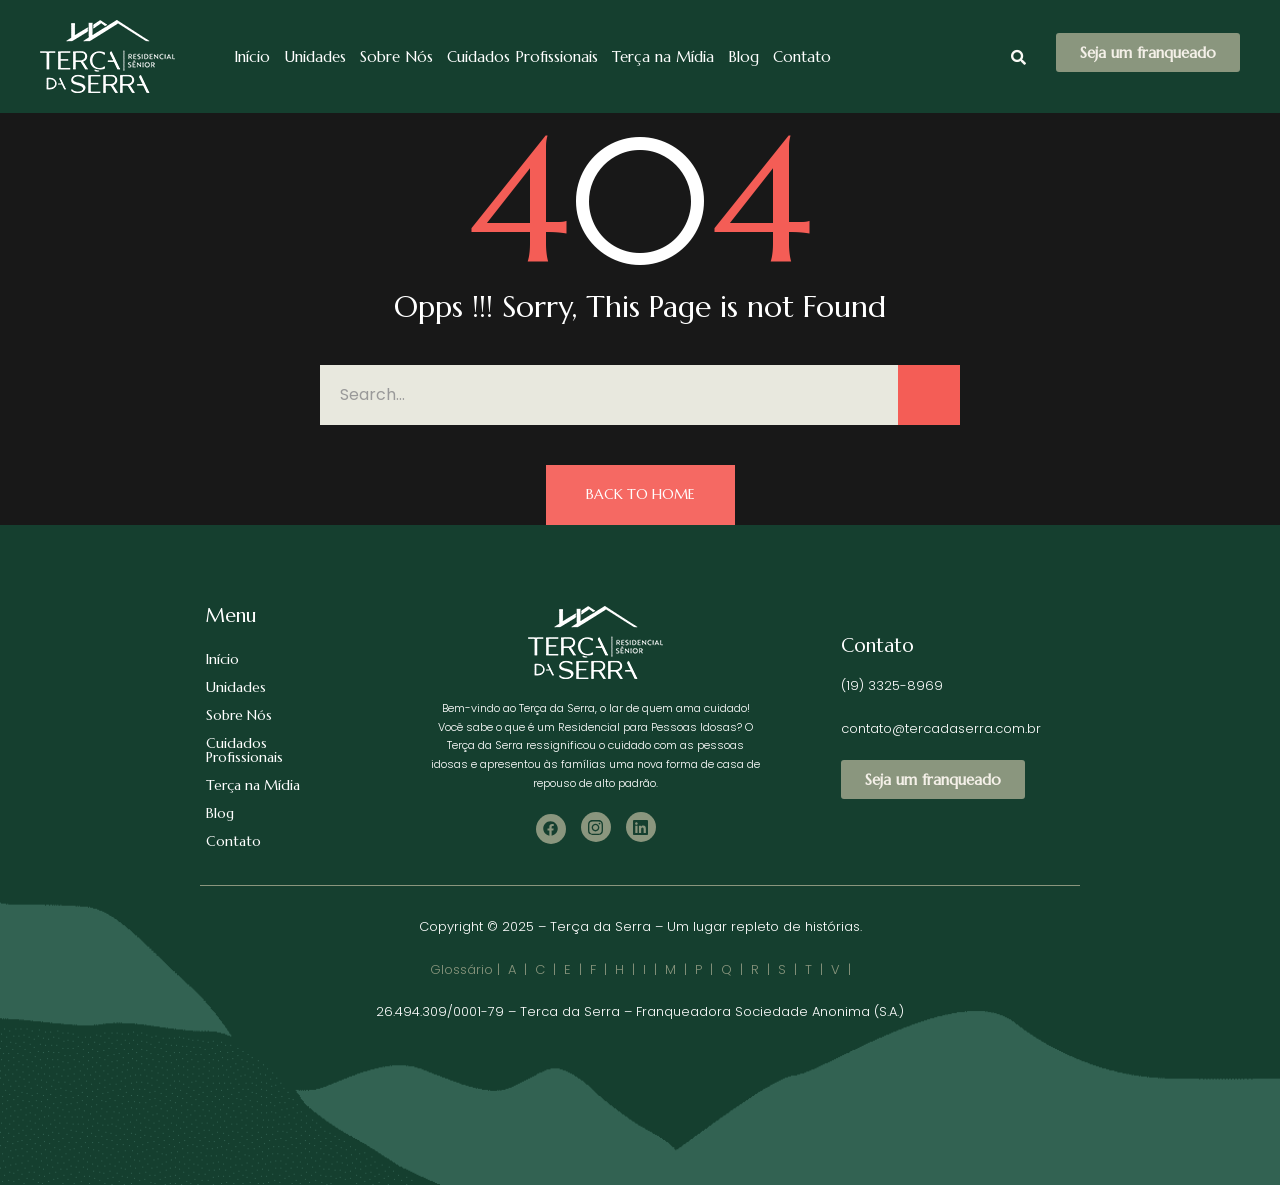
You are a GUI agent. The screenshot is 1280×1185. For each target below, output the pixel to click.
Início (252, 56)
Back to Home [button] (640, 494)
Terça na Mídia (663, 56)
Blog (743, 56)
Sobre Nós (396, 56)
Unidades (315, 56)
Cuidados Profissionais (522, 56)
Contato (802, 56)
